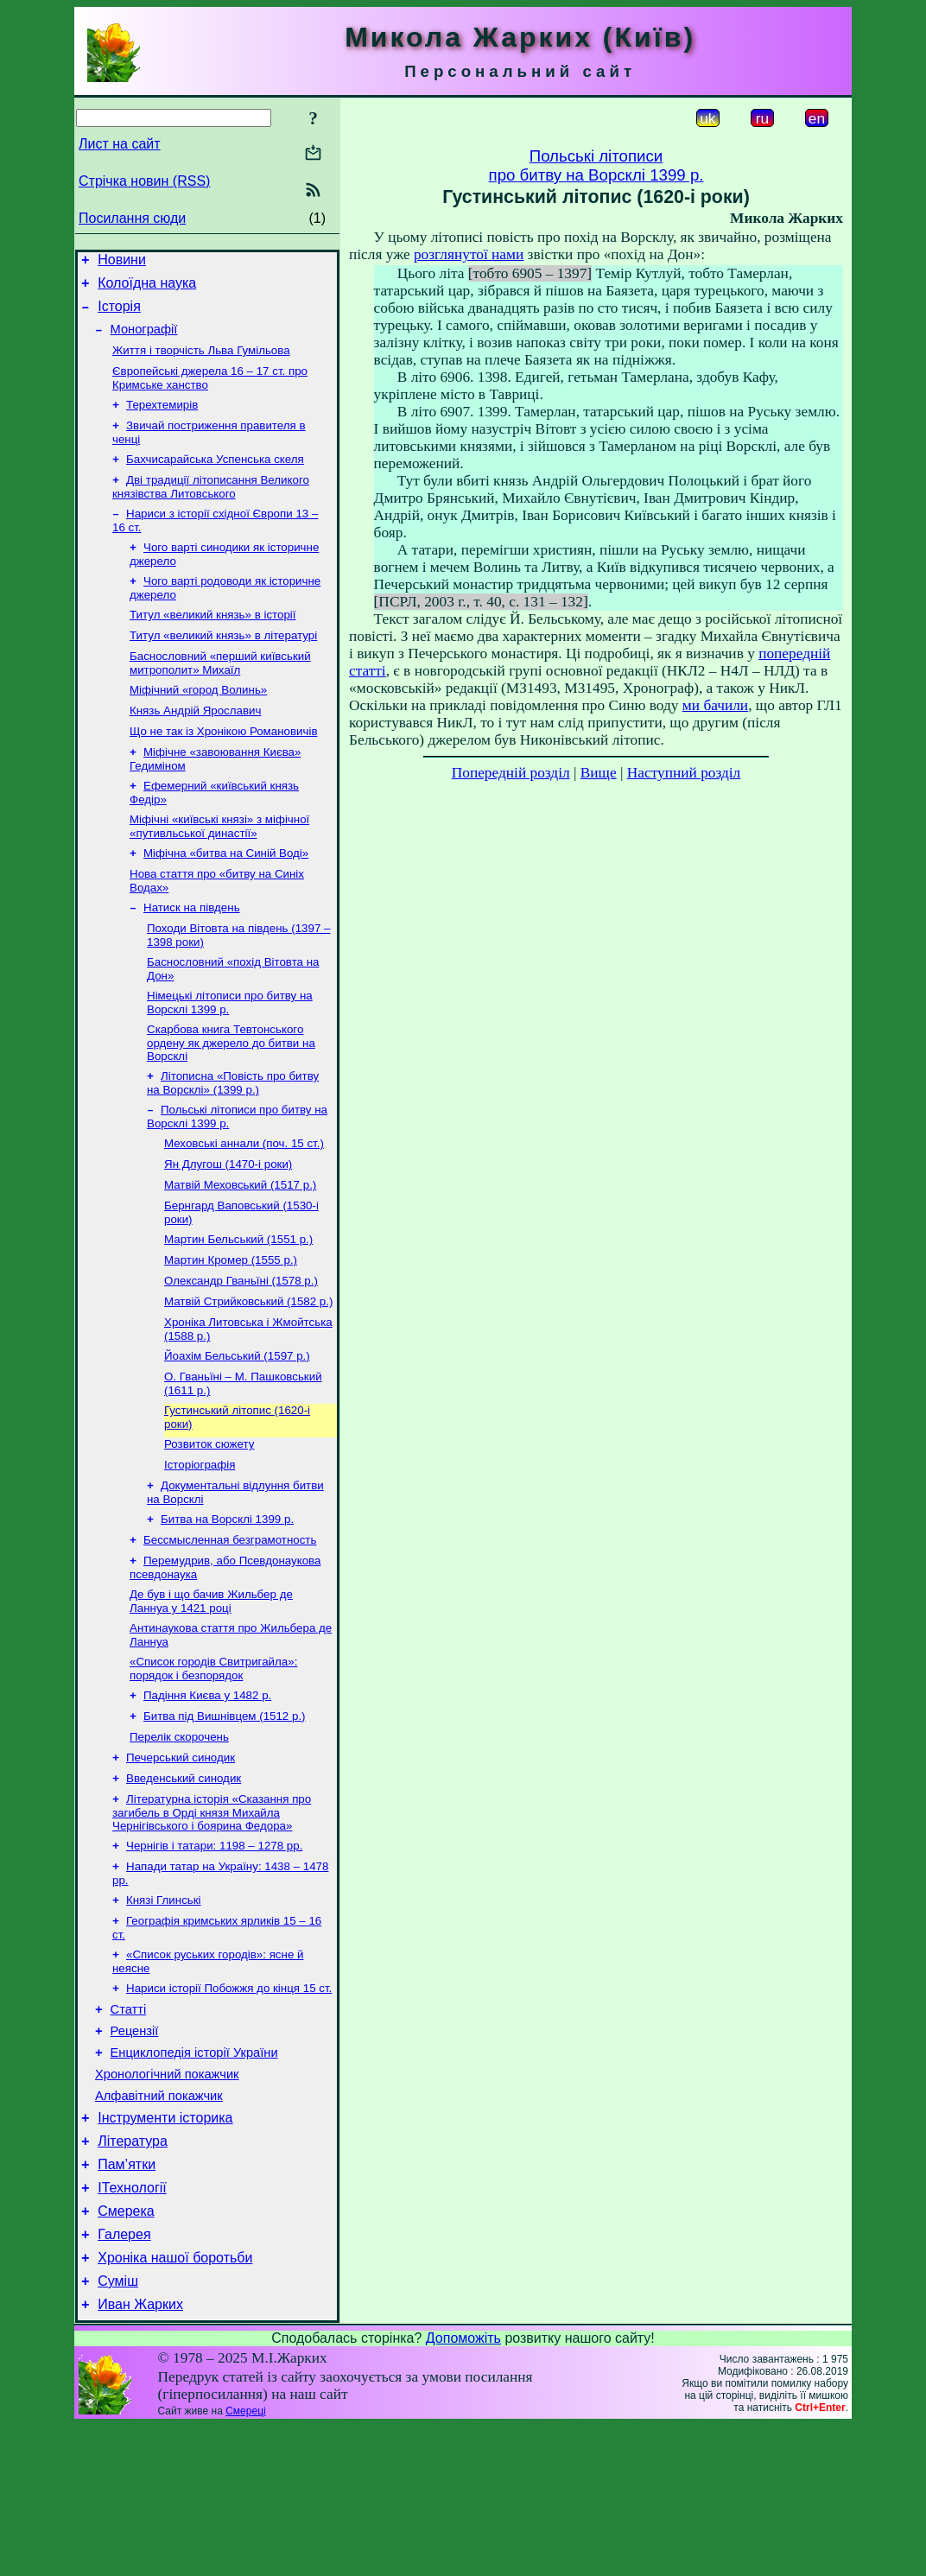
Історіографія (199, 1545)
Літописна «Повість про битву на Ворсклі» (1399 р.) (233, 1138)
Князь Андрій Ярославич (195, 745)
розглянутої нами (468, 254)
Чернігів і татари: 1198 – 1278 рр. (214, 1951)
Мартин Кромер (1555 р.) (230, 1327)
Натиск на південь (191, 954)
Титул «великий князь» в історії (213, 642)
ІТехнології (132, 2325)
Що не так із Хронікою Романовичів (223, 767)
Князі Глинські (163, 2008)
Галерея (124, 2377)
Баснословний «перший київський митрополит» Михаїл (220, 694)
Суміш (118, 2428)
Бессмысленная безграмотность (229, 1626)
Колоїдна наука (147, 288)
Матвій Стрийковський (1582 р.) (248, 1372)
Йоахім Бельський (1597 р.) (237, 1430)
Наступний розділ (683, 773)
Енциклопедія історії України (194, 2174)
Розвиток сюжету (209, 1523)
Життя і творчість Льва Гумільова (201, 362)
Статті (129, 2126)
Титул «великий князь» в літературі (223, 664)
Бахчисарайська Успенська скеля (215, 478)
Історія (119, 314)
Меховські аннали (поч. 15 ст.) (244, 1202)
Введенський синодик (183, 1880)
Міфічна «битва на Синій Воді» (225, 896)
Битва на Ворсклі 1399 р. (227, 1603)
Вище (598, 773)
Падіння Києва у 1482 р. (207, 1790)
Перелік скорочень (179, 1835)
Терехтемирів (162, 420)
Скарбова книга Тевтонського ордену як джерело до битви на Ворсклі (231, 1096)
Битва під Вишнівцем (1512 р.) (224, 1812)
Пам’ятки (126, 2299)
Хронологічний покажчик (167, 2198)
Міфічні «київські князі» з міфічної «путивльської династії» (219, 867)
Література (133, 2273)
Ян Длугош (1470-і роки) (228, 1224)
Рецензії (135, 2150)
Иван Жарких (140, 2454)
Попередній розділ (511, 773)
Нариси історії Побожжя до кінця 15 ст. (229, 2102)
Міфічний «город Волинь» (198, 722)
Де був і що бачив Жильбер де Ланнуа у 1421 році (211, 1691)
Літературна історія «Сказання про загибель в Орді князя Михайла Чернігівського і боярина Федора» (211, 1916)
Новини (122, 262)
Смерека (126, 2351)
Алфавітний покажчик (159, 2223)
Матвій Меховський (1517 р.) (240, 1246)
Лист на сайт (120, 143)
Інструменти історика (165, 2247)
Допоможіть (463, 2488)
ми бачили (715, 705)
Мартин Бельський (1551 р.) (238, 1304)
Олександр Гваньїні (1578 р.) (241, 1349)
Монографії (144, 339)
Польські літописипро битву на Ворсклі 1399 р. (596, 165)
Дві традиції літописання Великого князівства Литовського (210, 507)
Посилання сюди (132, 218)
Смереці (245, 2561)
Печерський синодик (180, 1857)
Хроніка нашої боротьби (175, 2402)
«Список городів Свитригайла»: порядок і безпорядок (213, 1761)
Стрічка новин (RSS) (144, 181)
